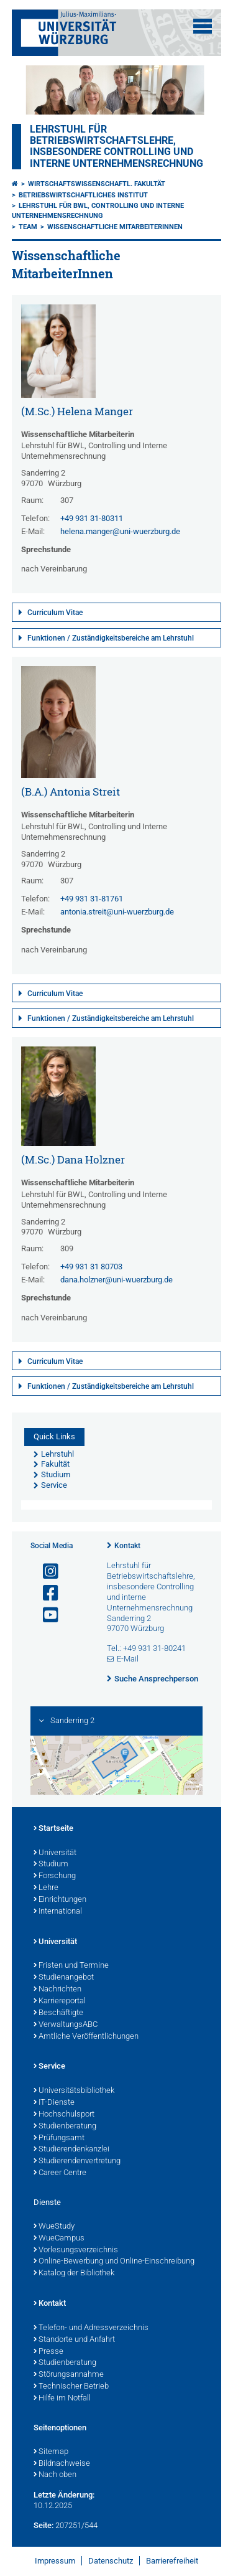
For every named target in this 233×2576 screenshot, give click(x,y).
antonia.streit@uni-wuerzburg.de (117, 911)
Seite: (43, 2525)
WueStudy (54, 2226)
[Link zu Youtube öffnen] (45, 1615)
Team (28, 227)
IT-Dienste (54, 2102)
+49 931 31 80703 (91, 1266)
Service (49, 2066)
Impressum (55, 2560)
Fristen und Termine (71, 1966)
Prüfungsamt (59, 2138)
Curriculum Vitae (55, 612)
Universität (55, 1853)
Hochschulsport (64, 2114)
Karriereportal (60, 2001)
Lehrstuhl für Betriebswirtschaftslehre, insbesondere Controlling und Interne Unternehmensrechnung (116, 146)
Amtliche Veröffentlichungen (86, 2036)
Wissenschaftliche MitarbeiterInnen (115, 227)
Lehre (46, 1888)
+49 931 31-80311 (91, 518)
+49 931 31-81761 (91, 898)
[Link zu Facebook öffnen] (45, 1593)
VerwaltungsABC (66, 2025)
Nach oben (55, 2475)
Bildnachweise (62, 2464)
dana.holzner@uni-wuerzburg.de (116, 1279)
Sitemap (51, 2452)
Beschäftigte (58, 2013)
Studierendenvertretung (77, 2161)
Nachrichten (57, 1989)
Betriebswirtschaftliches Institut (83, 195)
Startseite (53, 1829)
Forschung (55, 1876)
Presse (48, 2351)
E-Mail (128, 1658)
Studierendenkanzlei (71, 2149)
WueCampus (59, 2238)
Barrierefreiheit (172, 2560)
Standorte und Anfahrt (74, 2340)
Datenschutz (110, 2560)
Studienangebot (64, 1977)
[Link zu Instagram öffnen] (45, 1571)
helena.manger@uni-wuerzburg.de (120, 531)
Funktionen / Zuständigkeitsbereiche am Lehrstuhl (110, 638)
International (58, 1911)
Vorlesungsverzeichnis (76, 2250)
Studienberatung (65, 2126)
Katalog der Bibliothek (74, 2273)
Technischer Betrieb (71, 2386)
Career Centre (60, 2173)
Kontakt (127, 1545)
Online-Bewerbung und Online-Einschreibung (114, 2261)
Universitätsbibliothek (74, 2091)
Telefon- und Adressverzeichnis (91, 2328)
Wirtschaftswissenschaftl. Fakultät (96, 184)
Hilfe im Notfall (62, 2398)
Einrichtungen (60, 1900)
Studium (51, 1864)
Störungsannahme (69, 2375)
